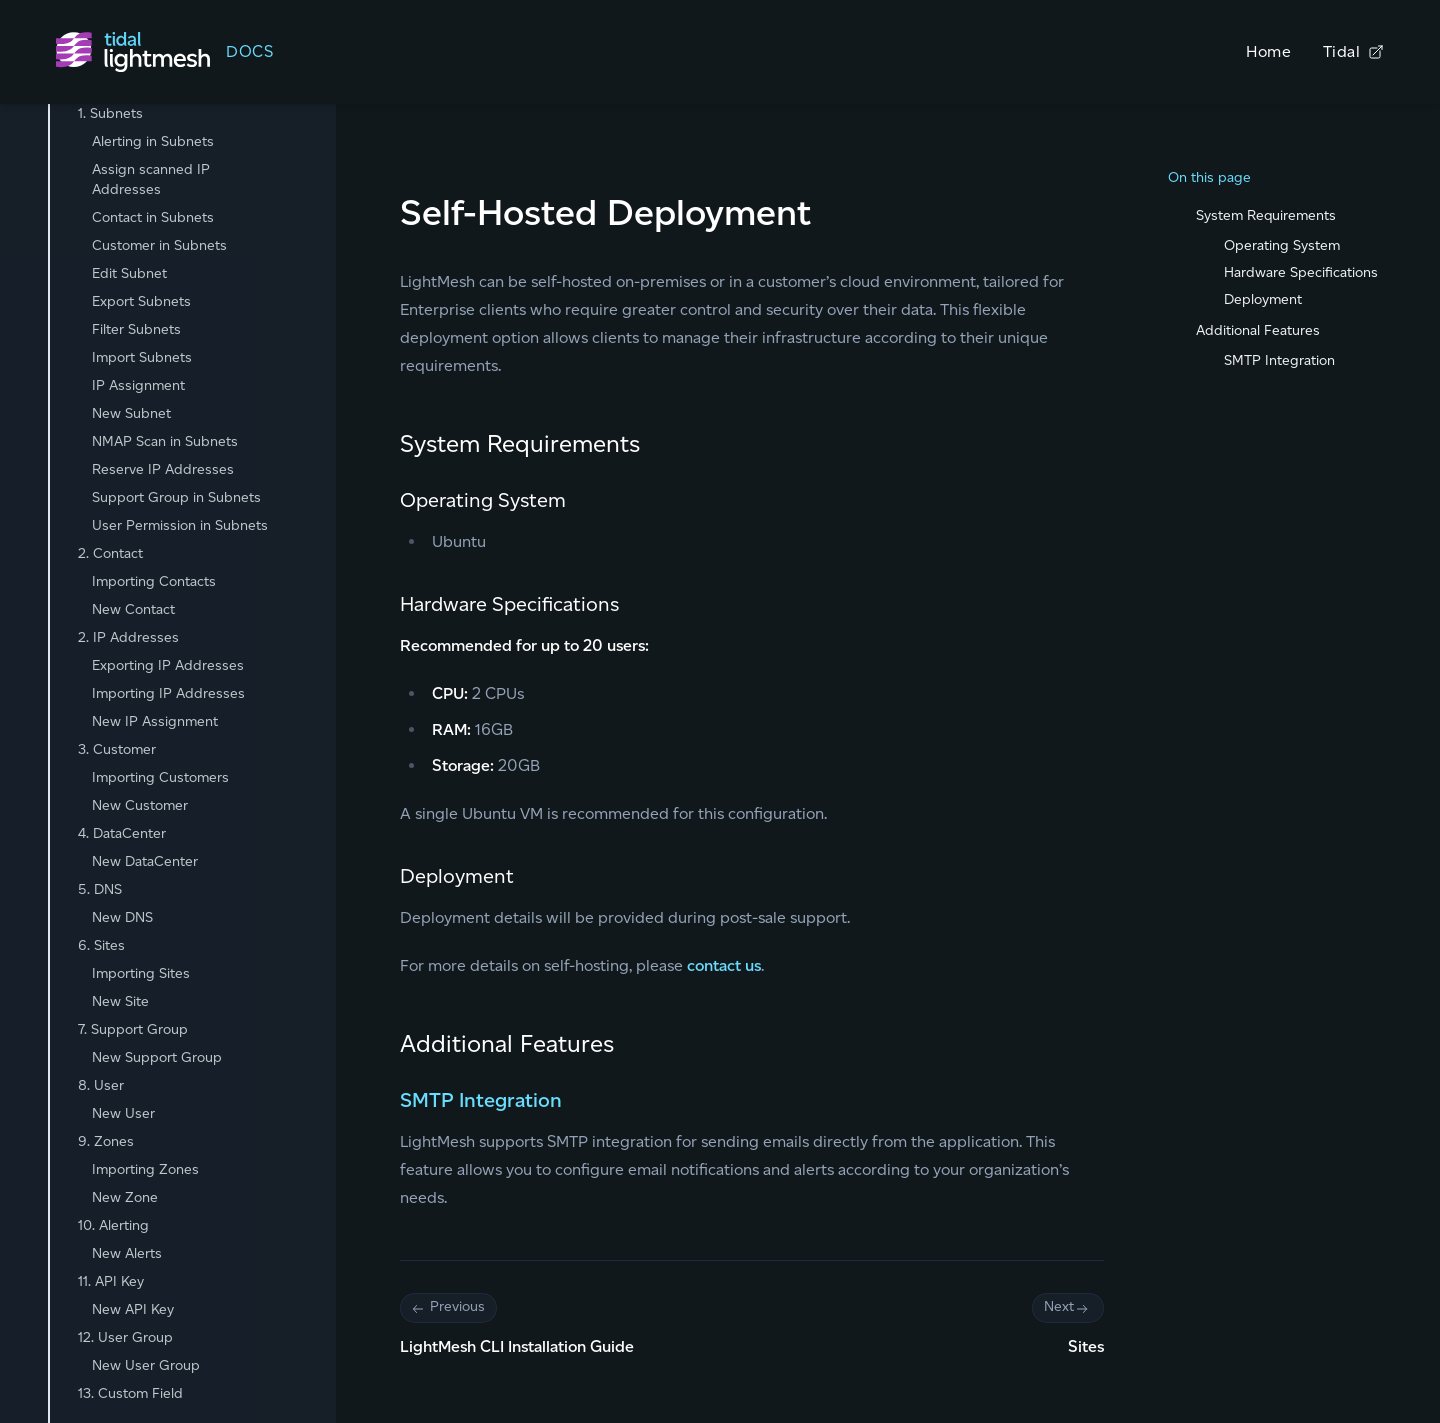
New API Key (133, 1309)
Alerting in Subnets (153, 141)
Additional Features (1258, 330)
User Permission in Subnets (180, 525)
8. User (101, 1085)
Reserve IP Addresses (163, 469)
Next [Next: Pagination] (1068, 1308)
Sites (1086, 1346)
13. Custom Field (130, 1393)
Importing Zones (145, 1169)
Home (1268, 51)
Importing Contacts (154, 581)
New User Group (146, 1365)
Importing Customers (160, 777)
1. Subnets (110, 113)
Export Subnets (141, 301)
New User (123, 1113)
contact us (724, 965)
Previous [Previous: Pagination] (448, 1308)
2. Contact (110, 553)
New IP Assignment (155, 721)
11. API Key (111, 1281)
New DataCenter (145, 861)
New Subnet (131, 413)
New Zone (125, 1197)
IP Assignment (138, 385)
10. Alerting (113, 1225)
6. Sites (101, 945)
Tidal (1353, 51)
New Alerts (127, 1253)
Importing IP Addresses (168, 693)
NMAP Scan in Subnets (165, 441)
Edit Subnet (129, 273)
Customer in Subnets (159, 245)
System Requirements (1266, 215)
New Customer (140, 805)
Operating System (1282, 245)
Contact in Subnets (153, 217)
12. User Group (125, 1337)
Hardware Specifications (1301, 272)
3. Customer (117, 749)
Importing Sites (141, 973)
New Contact (133, 609)
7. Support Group (133, 1029)
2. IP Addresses (128, 637)
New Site (120, 1001)
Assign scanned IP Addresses (151, 179)
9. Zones (106, 1141)
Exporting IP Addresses (168, 665)
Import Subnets (142, 357)
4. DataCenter (122, 833)
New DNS (122, 917)
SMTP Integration (481, 1100)
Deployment (1263, 299)
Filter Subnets (136, 329)
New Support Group (157, 1057)
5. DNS (100, 889)
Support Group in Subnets (176, 497)
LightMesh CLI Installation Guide (517, 1346)
